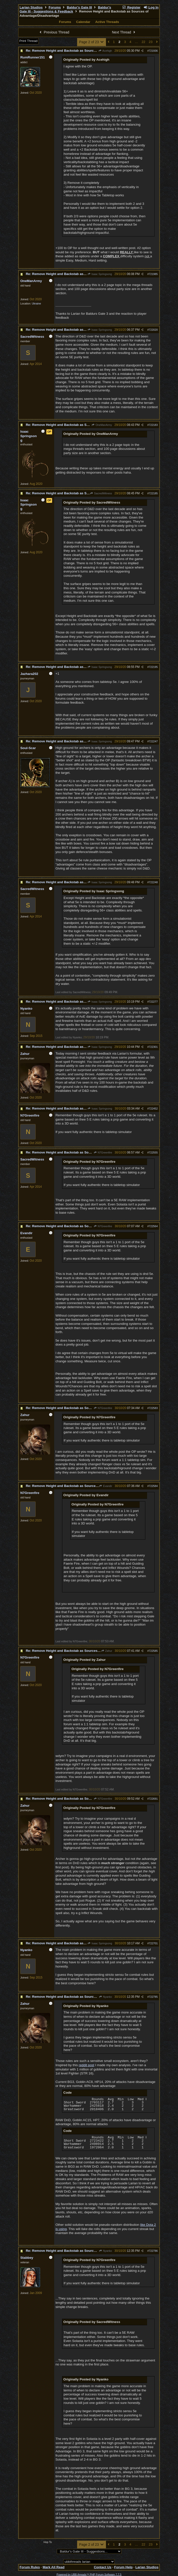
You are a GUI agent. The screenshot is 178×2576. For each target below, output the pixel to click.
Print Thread (28, 41)
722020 (153, 329)
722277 (153, 1001)
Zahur (106, 1650)
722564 (153, 1226)
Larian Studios (31, 7)
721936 (153, 50)
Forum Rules (29, 2567)
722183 (153, 424)
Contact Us (102, 2567)
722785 (153, 1996)
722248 (153, 882)
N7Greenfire (102, 1152)
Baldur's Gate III (79, 7)
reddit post (86, 2065)
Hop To (47, 2542)
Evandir (105, 1485)
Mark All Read (54, 2567)
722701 (153, 1943)
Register (131, 7)
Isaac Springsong (99, 274)
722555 (153, 1152)
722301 (153, 1046)
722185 (153, 493)
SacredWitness (101, 493)
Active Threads (107, 22)
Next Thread (124, 32)
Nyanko (105, 1996)
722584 (153, 1485)
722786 (153, 2250)
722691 (153, 1798)
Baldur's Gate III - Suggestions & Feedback (65, 9)
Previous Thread (53, 32)
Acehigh (105, 50)
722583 (153, 1408)
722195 (153, 666)
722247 (153, 741)
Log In (150, 7)
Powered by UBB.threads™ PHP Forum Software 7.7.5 (89, 2574)
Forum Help (123, 2567)
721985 (153, 274)
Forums (55, 7)
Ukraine (36, 303)
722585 (153, 1650)
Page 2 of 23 (91, 42)
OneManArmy (101, 424)
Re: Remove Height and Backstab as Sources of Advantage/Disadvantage (84, 50)
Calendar (83, 22)
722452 (153, 1108)
